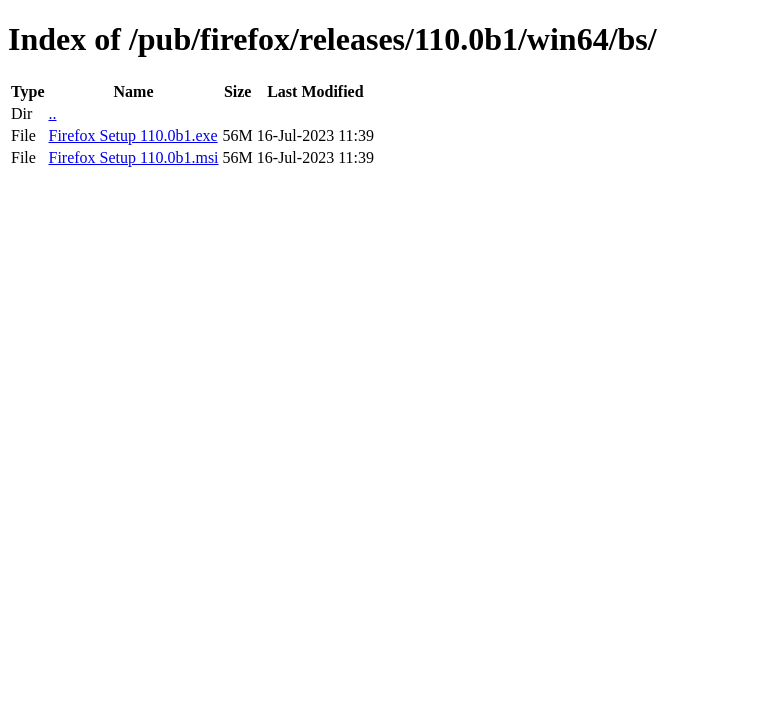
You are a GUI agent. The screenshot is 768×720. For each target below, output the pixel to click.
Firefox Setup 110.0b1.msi (133, 157)
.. (52, 113)
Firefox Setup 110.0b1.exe (132, 135)
